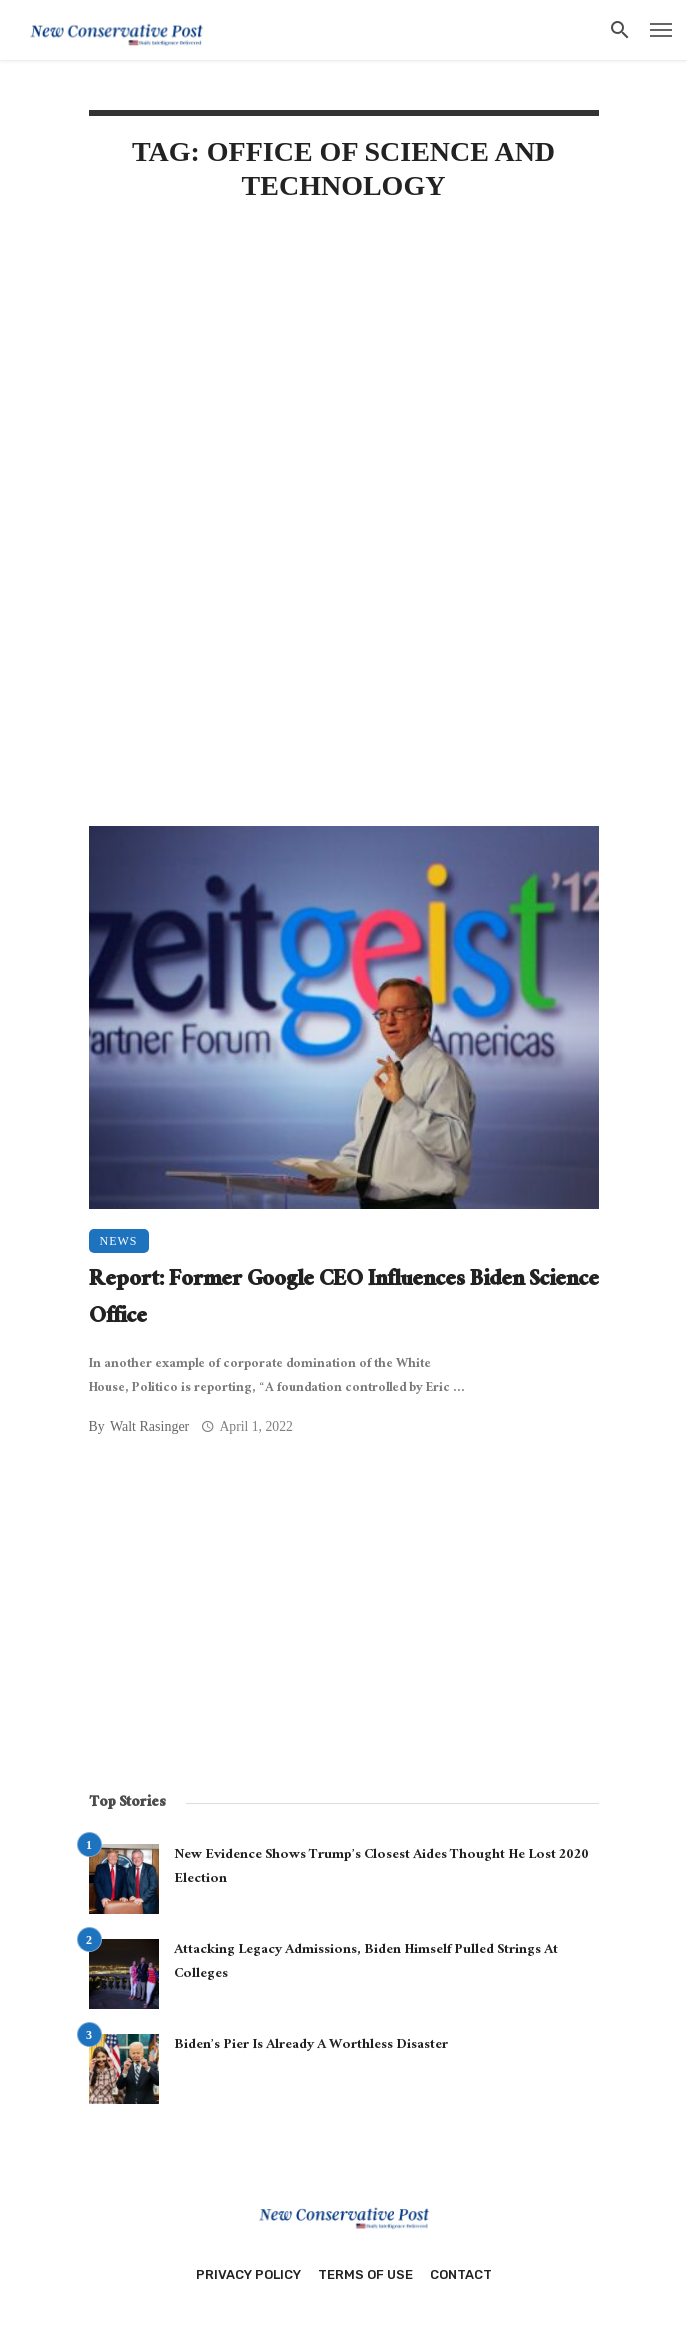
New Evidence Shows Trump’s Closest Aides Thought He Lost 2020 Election (381, 1868)
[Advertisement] (344, 390)
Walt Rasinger (149, 1426)
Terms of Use (365, 2274)
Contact (461, 2274)
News (119, 1241)
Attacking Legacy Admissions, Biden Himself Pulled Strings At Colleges (366, 1963)
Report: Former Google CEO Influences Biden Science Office (344, 1300)
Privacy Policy (248, 2274)
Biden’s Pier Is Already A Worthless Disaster (311, 2046)
